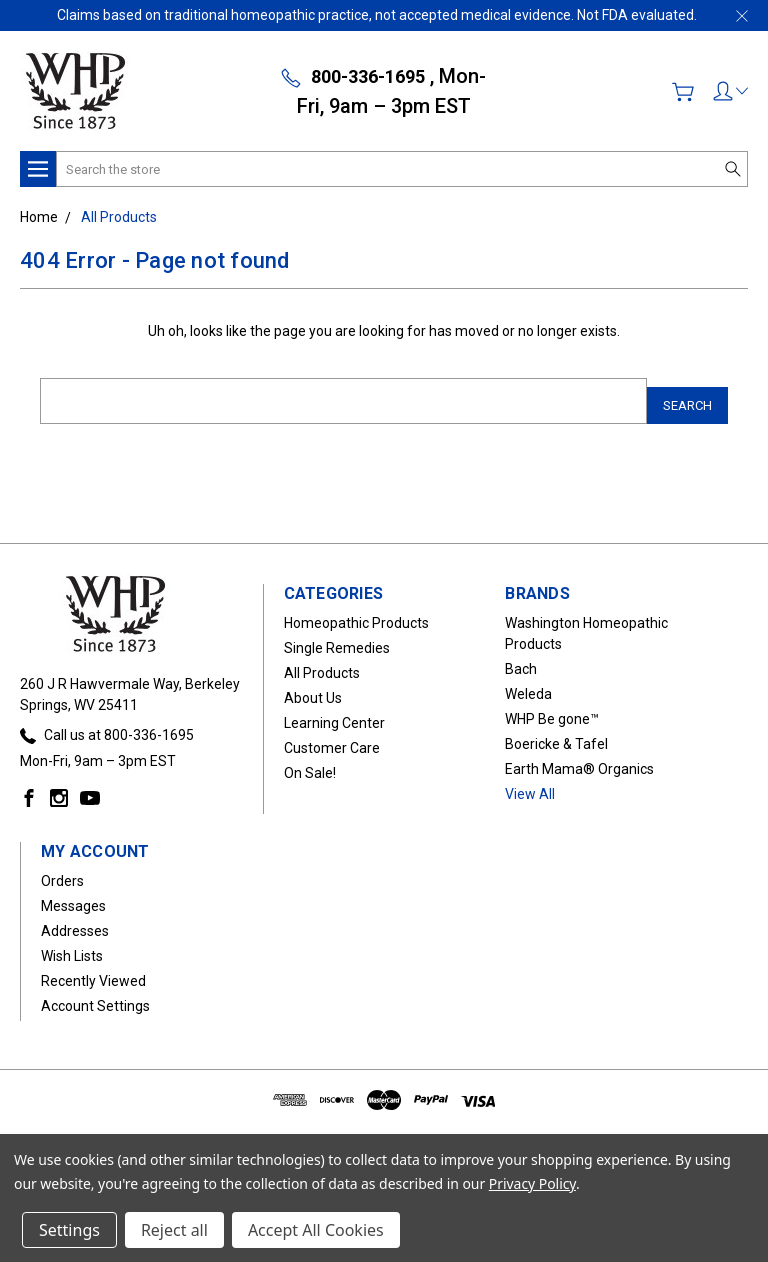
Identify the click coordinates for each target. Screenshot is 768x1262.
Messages (73, 897)
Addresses (75, 922)
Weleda (528, 685)
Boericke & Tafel (556, 735)
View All (530, 785)
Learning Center (334, 714)
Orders (62, 872)
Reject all (174, 1230)
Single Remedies (337, 639)
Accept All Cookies (316, 1230)
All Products (322, 664)
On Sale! (310, 764)
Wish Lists (72, 947)
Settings (69, 1230)
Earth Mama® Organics (579, 760)
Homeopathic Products (356, 614)
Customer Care (332, 739)
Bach (521, 660)
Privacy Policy (532, 1183)
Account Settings (95, 997)
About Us (313, 689)
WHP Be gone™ (552, 710)
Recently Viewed (93, 972)
